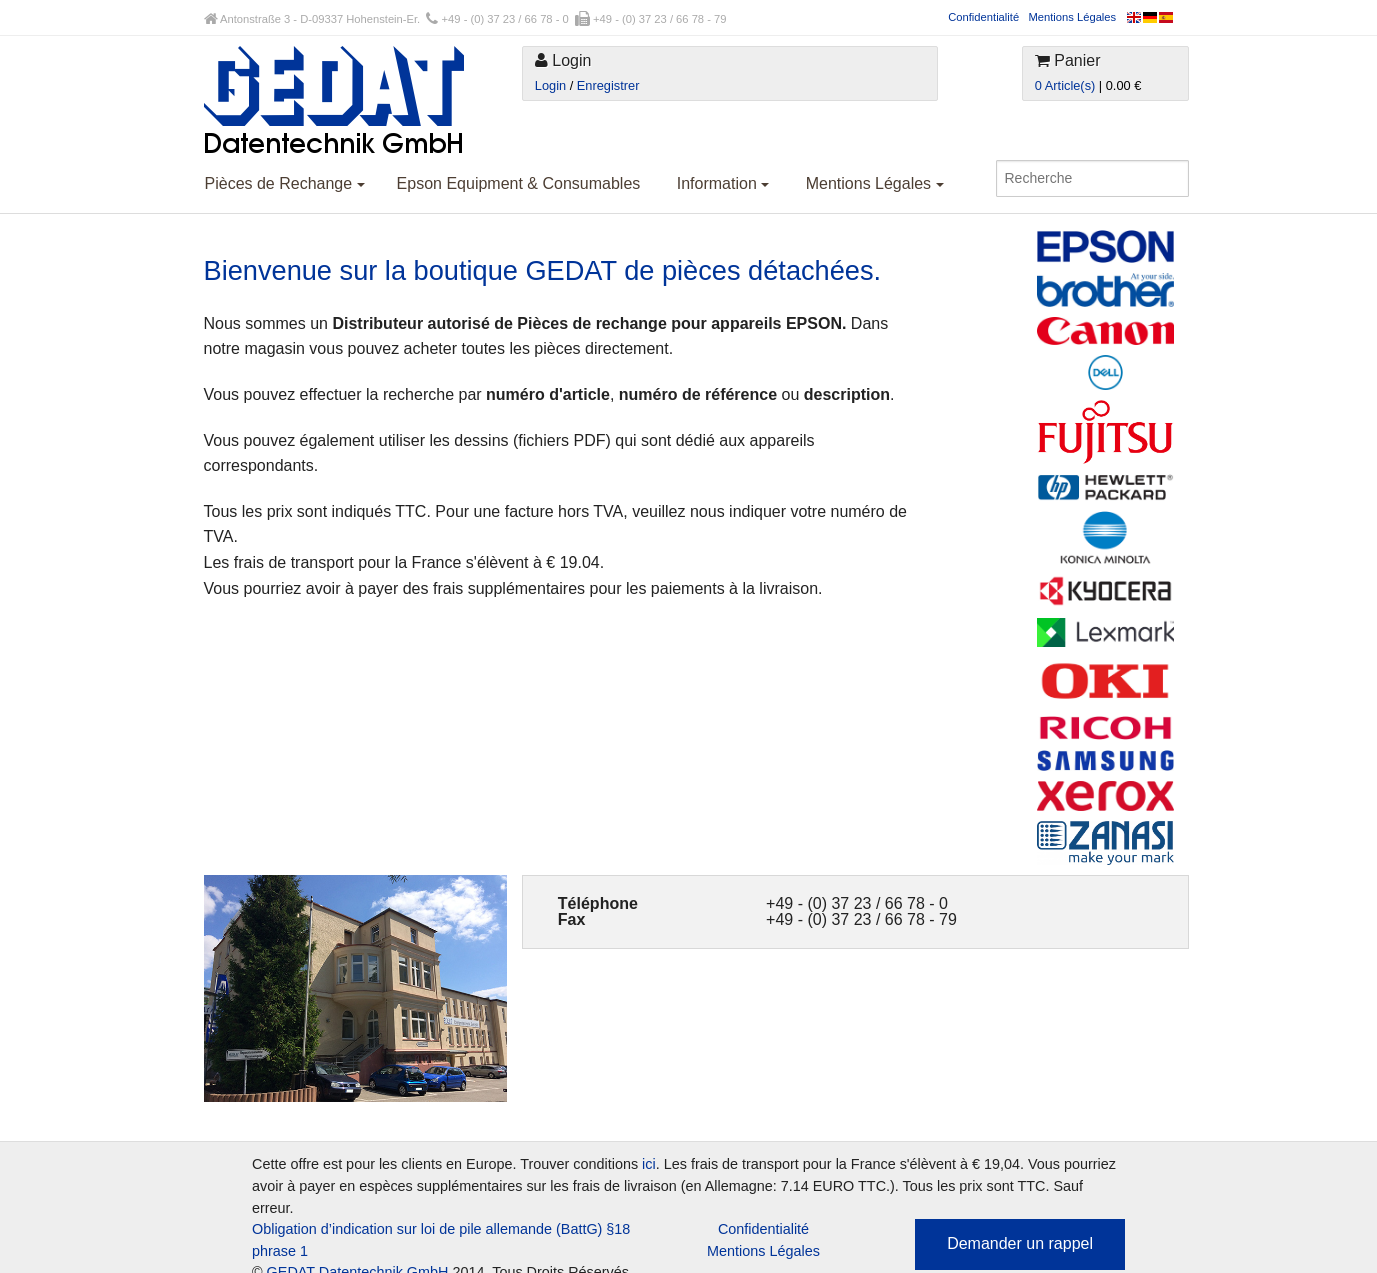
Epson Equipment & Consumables (519, 183)
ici (649, 1164)
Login (550, 85)
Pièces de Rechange (285, 183)
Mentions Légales (1072, 17)
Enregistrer (608, 85)
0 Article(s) (1065, 85)
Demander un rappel (1020, 1243)
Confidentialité (983, 17)
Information (723, 183)
